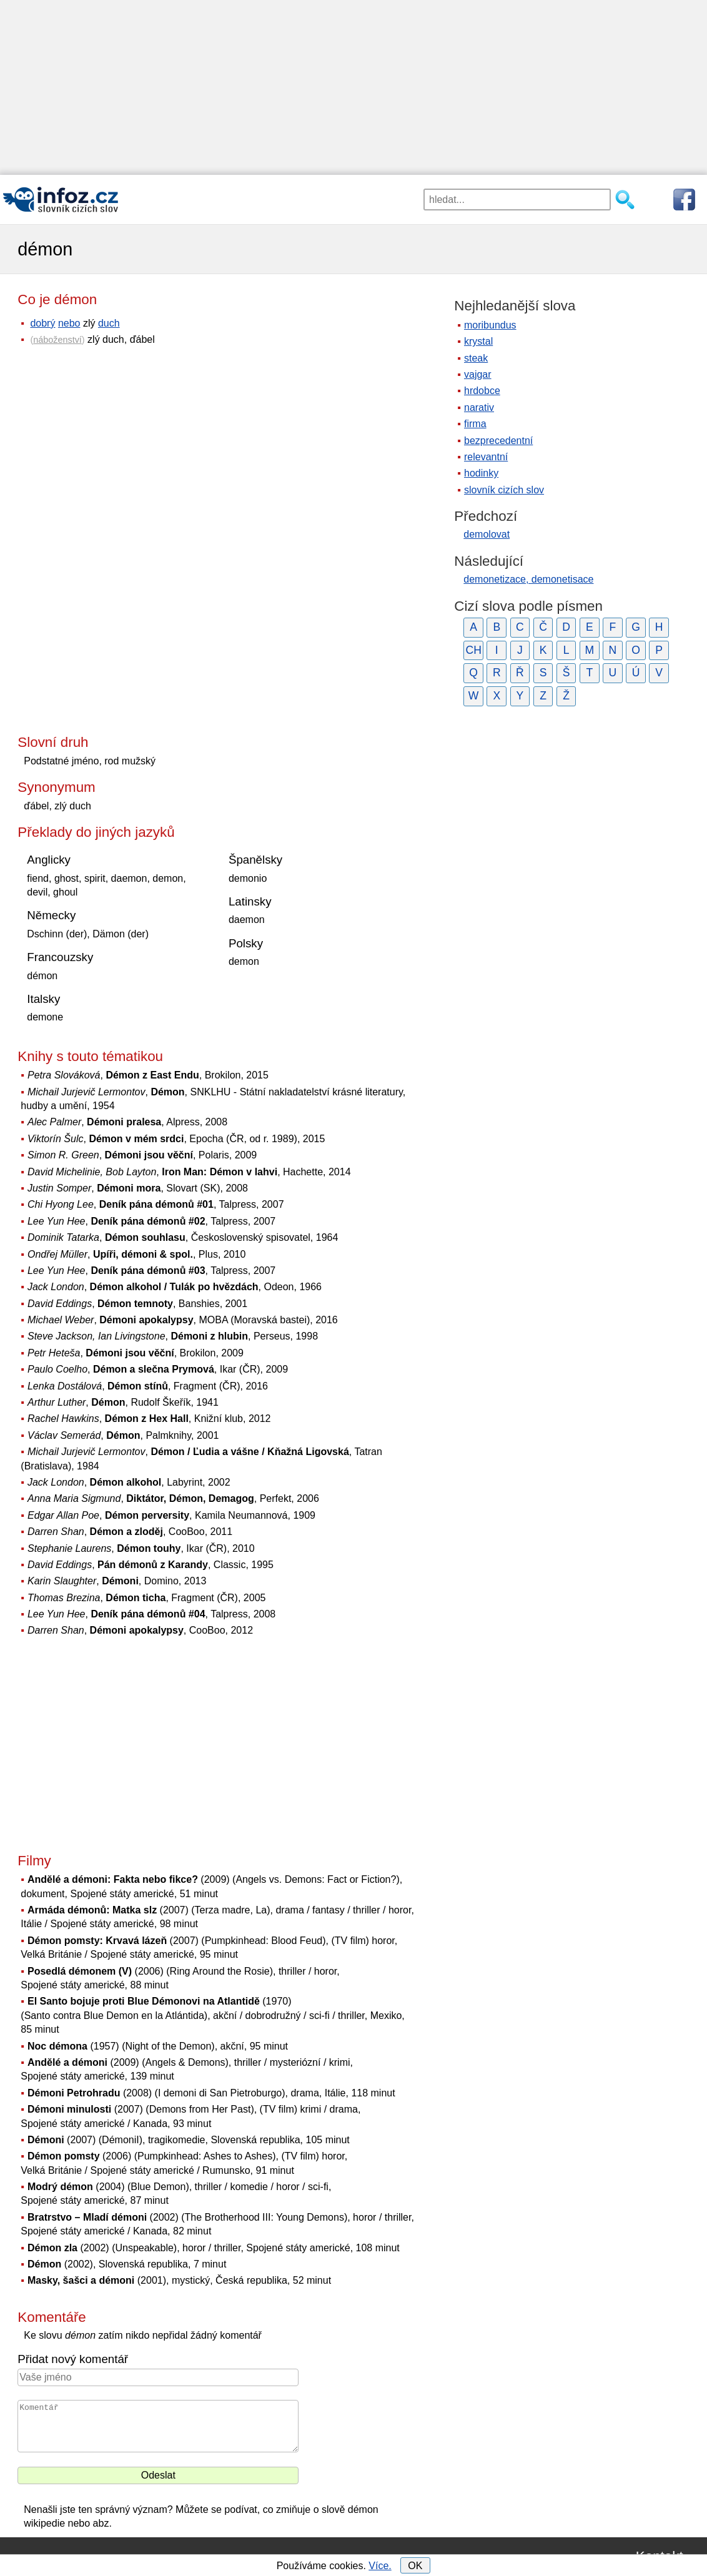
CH (473, 650)
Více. (379, 2565)
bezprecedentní (498, 440)
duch (109, 323)
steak (476, 358)
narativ (479, 407)
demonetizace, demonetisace (528, 579)
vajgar (478, 374)
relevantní (486, 457)
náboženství (57, 340)
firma (475, 423)
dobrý (42, 323)
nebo (69, 323)
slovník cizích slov (504, 490)
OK (415, 2565)
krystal (478, 341)
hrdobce (482, 390)
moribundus (490, 325)
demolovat (486, 534)
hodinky (481, 473)
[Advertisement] (353, 87)
